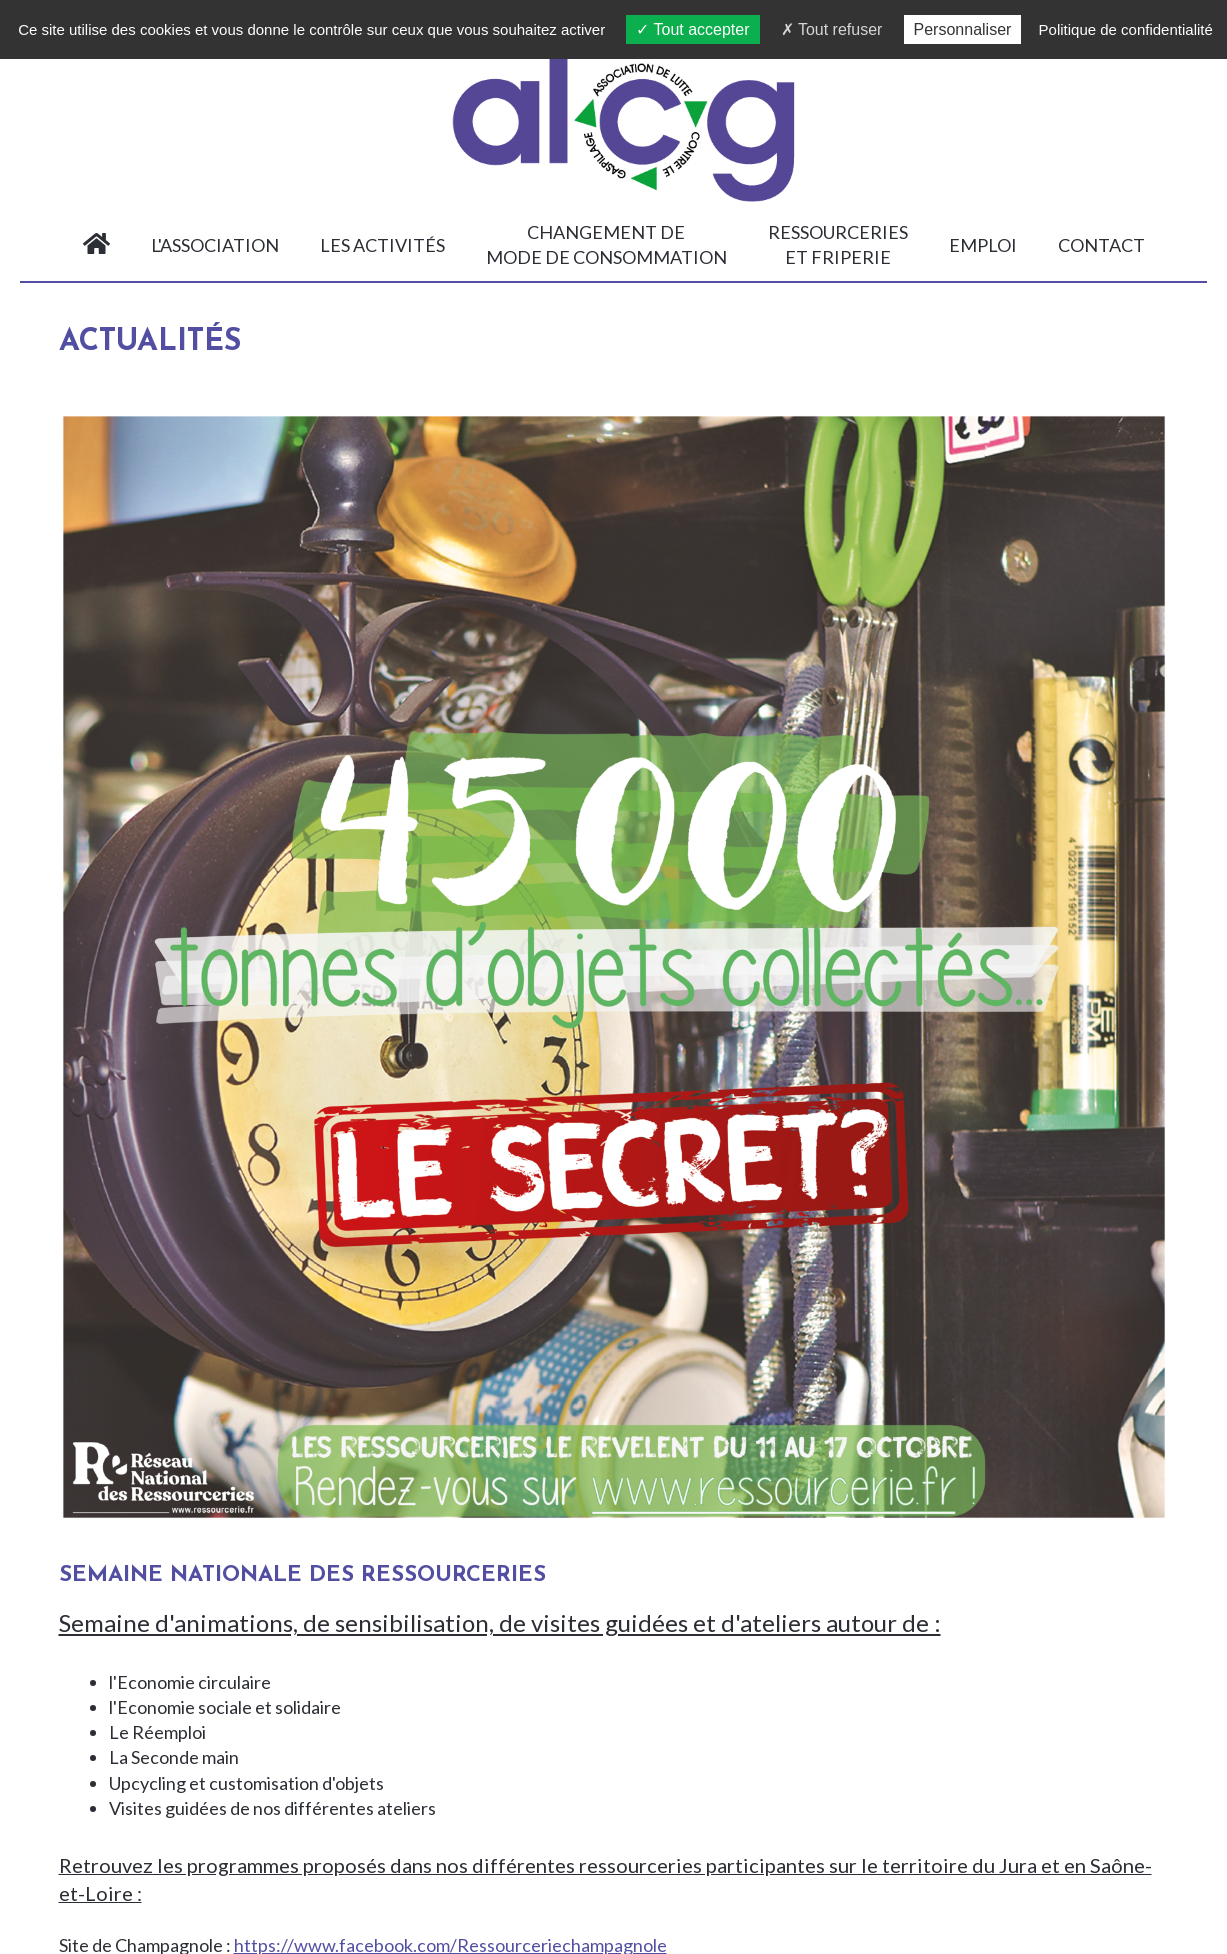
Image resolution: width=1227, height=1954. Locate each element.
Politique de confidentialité (1126, 29)
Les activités (373, 245)
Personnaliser (963, 29)
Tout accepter (692, 29)
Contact (1092, 245)
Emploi (974, 245)
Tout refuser (832, 29)
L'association (206, 245)
